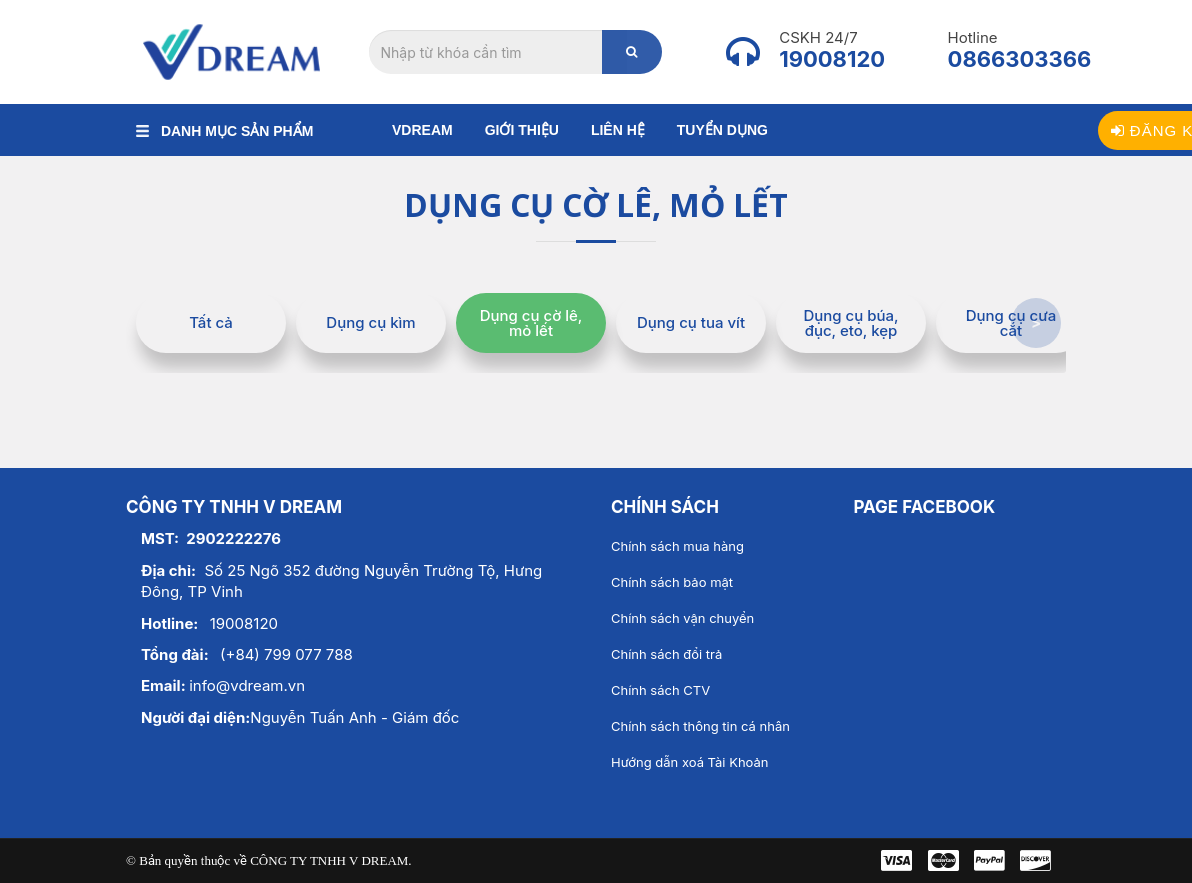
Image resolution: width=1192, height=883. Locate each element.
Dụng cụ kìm (370, 322)
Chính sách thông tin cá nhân (700, 726)
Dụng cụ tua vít (691, 322)
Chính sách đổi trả (666, 654)
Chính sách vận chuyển (682, 618)
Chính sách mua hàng (677, 546)
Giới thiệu (522, 130)
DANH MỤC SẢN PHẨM (224, 131)
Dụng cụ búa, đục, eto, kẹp (850, 323)
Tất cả (211, 322)
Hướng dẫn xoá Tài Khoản (690, 762)
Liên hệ (618, 130)
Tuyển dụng (722, 130)
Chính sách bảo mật (672, 582)
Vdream (422, 130)
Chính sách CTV (660, 690)
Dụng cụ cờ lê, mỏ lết (531, 323)
